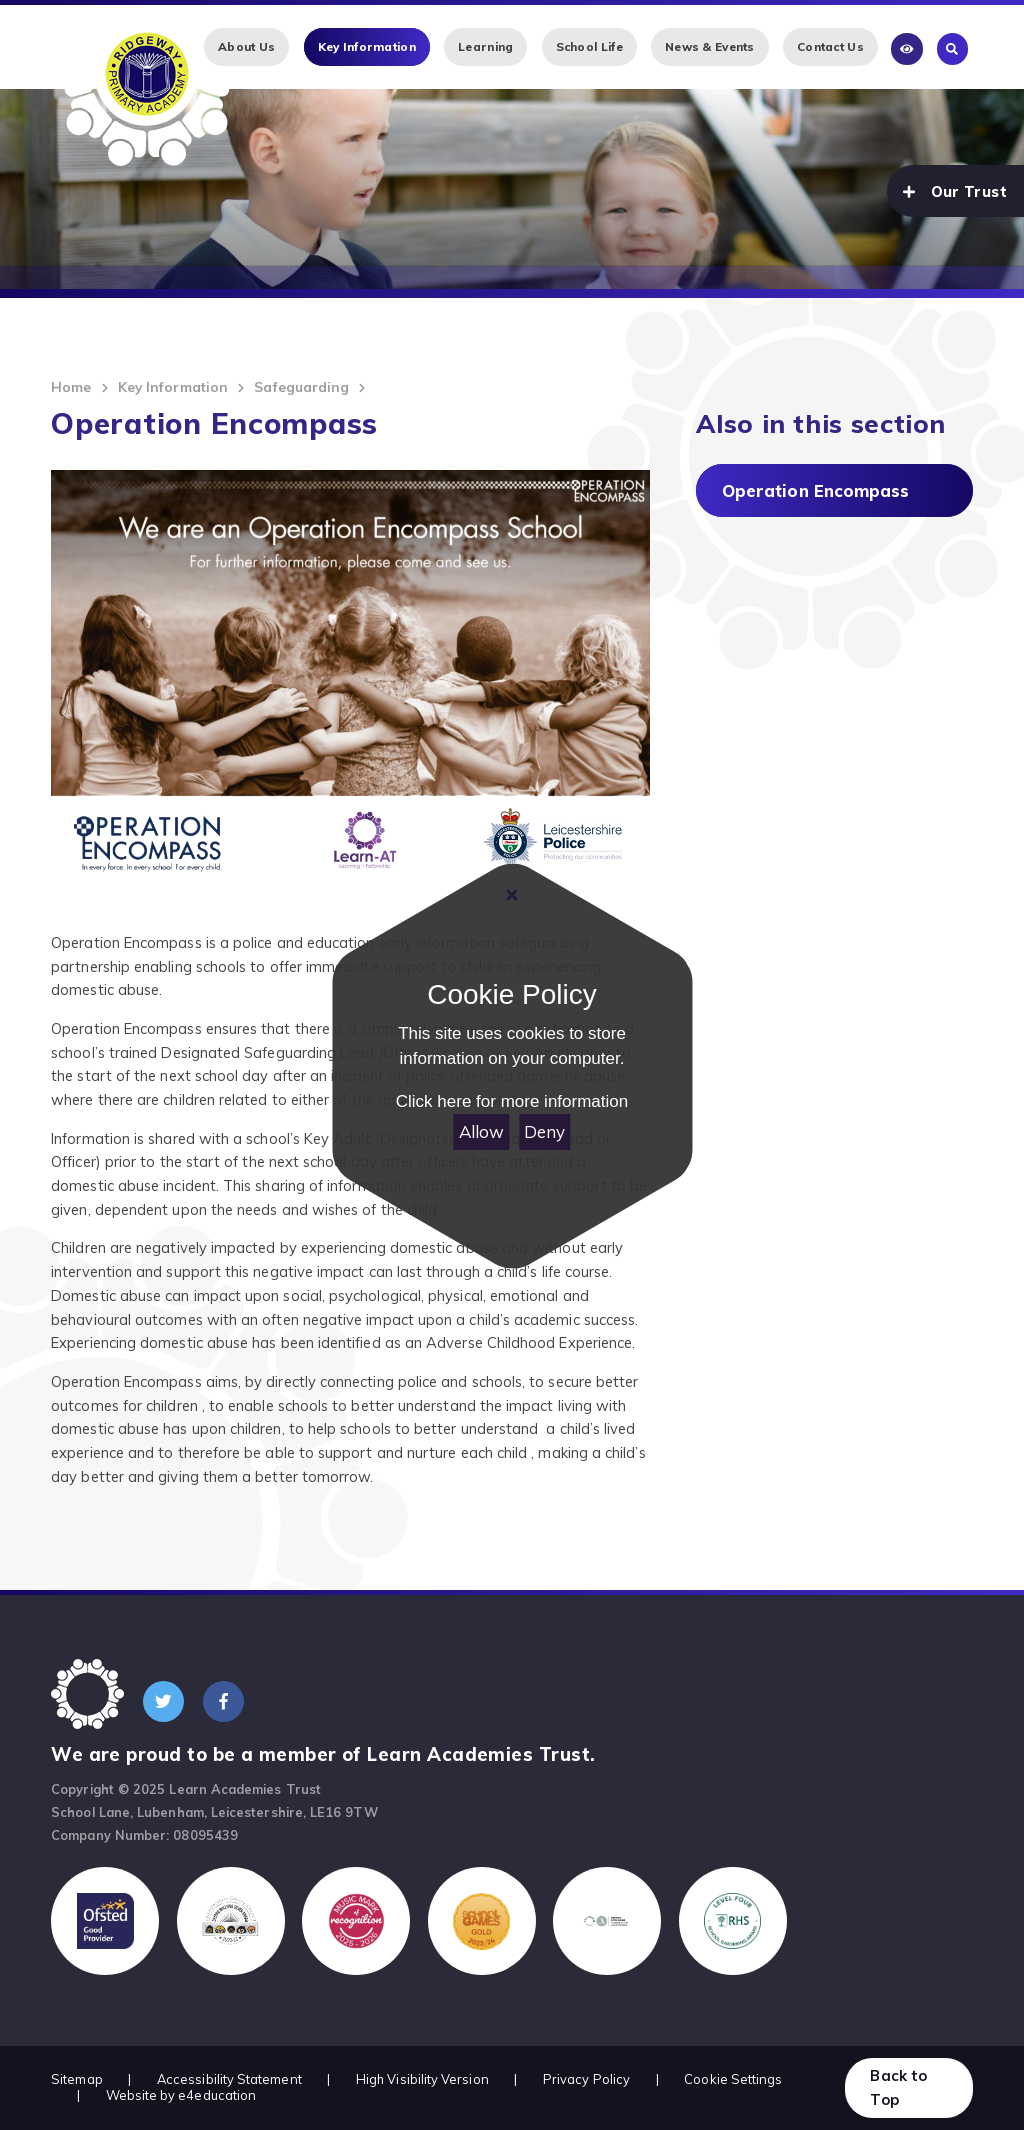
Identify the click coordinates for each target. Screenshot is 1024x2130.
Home (71, 386)
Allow (481, 1131)
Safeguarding (301, 386)
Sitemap (77, 2079)
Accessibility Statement (229, 2079)
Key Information (173, 386)
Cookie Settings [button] (733, 2079)
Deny (544, 1131)
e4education (217, 2095)
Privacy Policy (586, 2079)
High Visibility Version (422, 2079)
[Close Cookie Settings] (512, 895)
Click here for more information (512, 1101)
